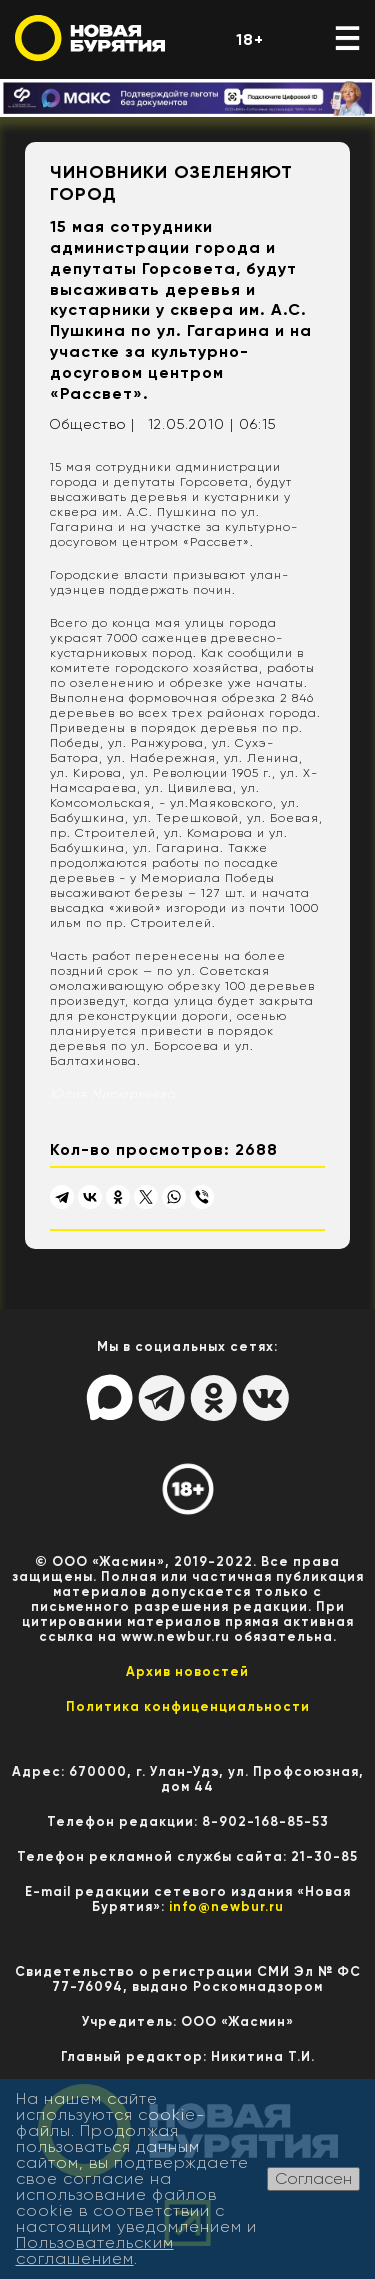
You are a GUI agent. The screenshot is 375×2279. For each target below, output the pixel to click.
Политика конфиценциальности (188, 1706)
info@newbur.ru (226, 1906)
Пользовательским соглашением (95, 2250)
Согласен (313, 2178)
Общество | (92, 424)
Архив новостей (187, 1671)
